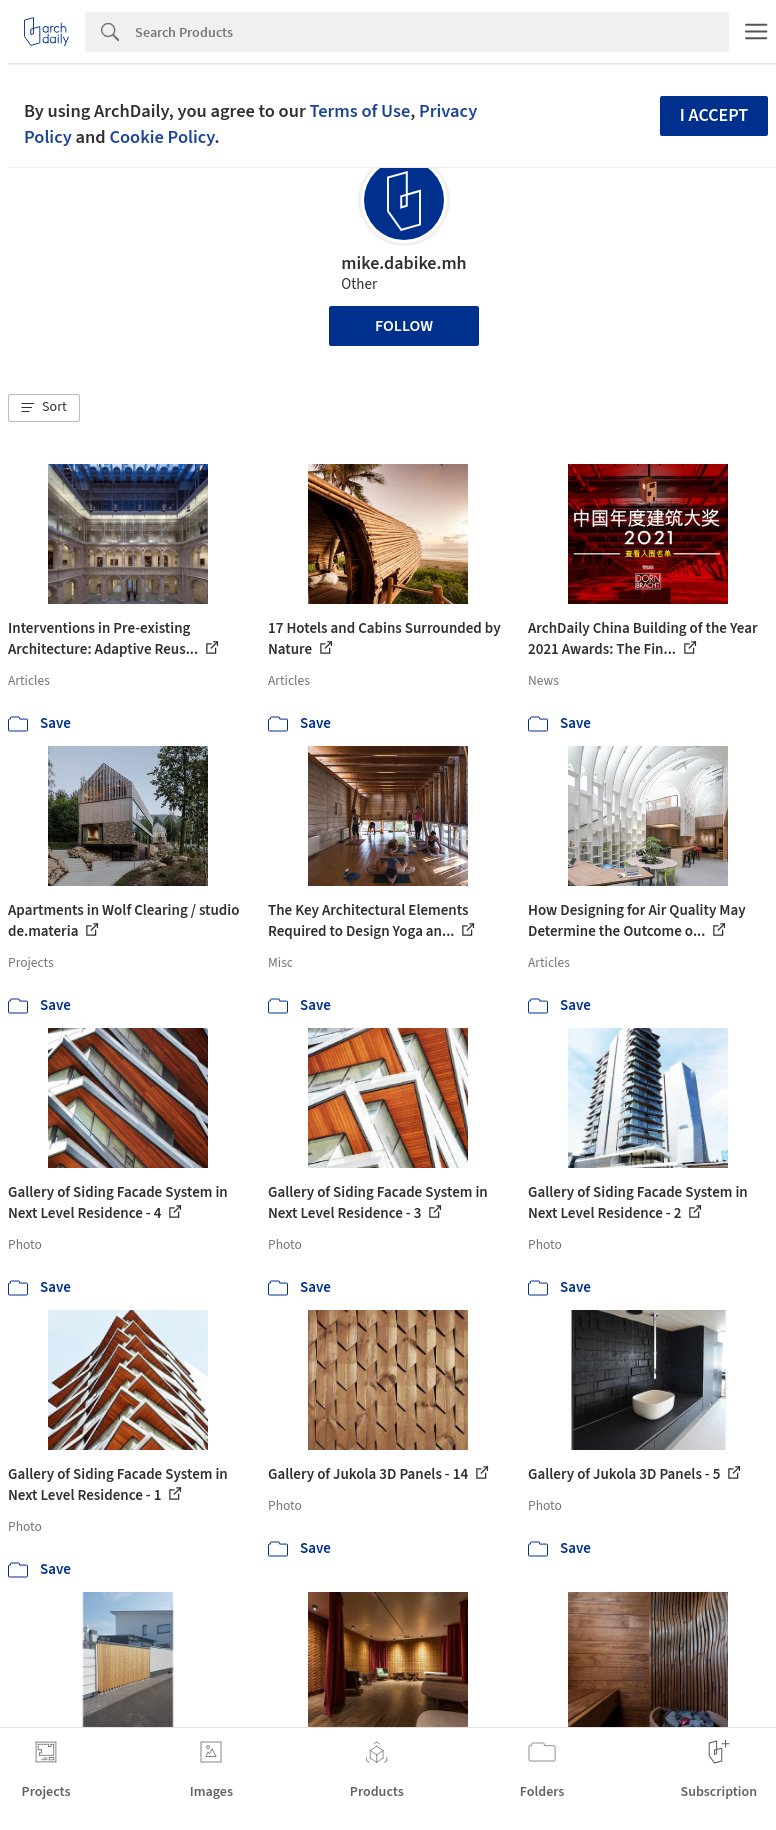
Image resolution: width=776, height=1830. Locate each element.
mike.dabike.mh (403, 263)
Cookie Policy (161, 137)
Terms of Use (359, 111)
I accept (714, 115)
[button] (44, 408)
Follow (404, 326)
